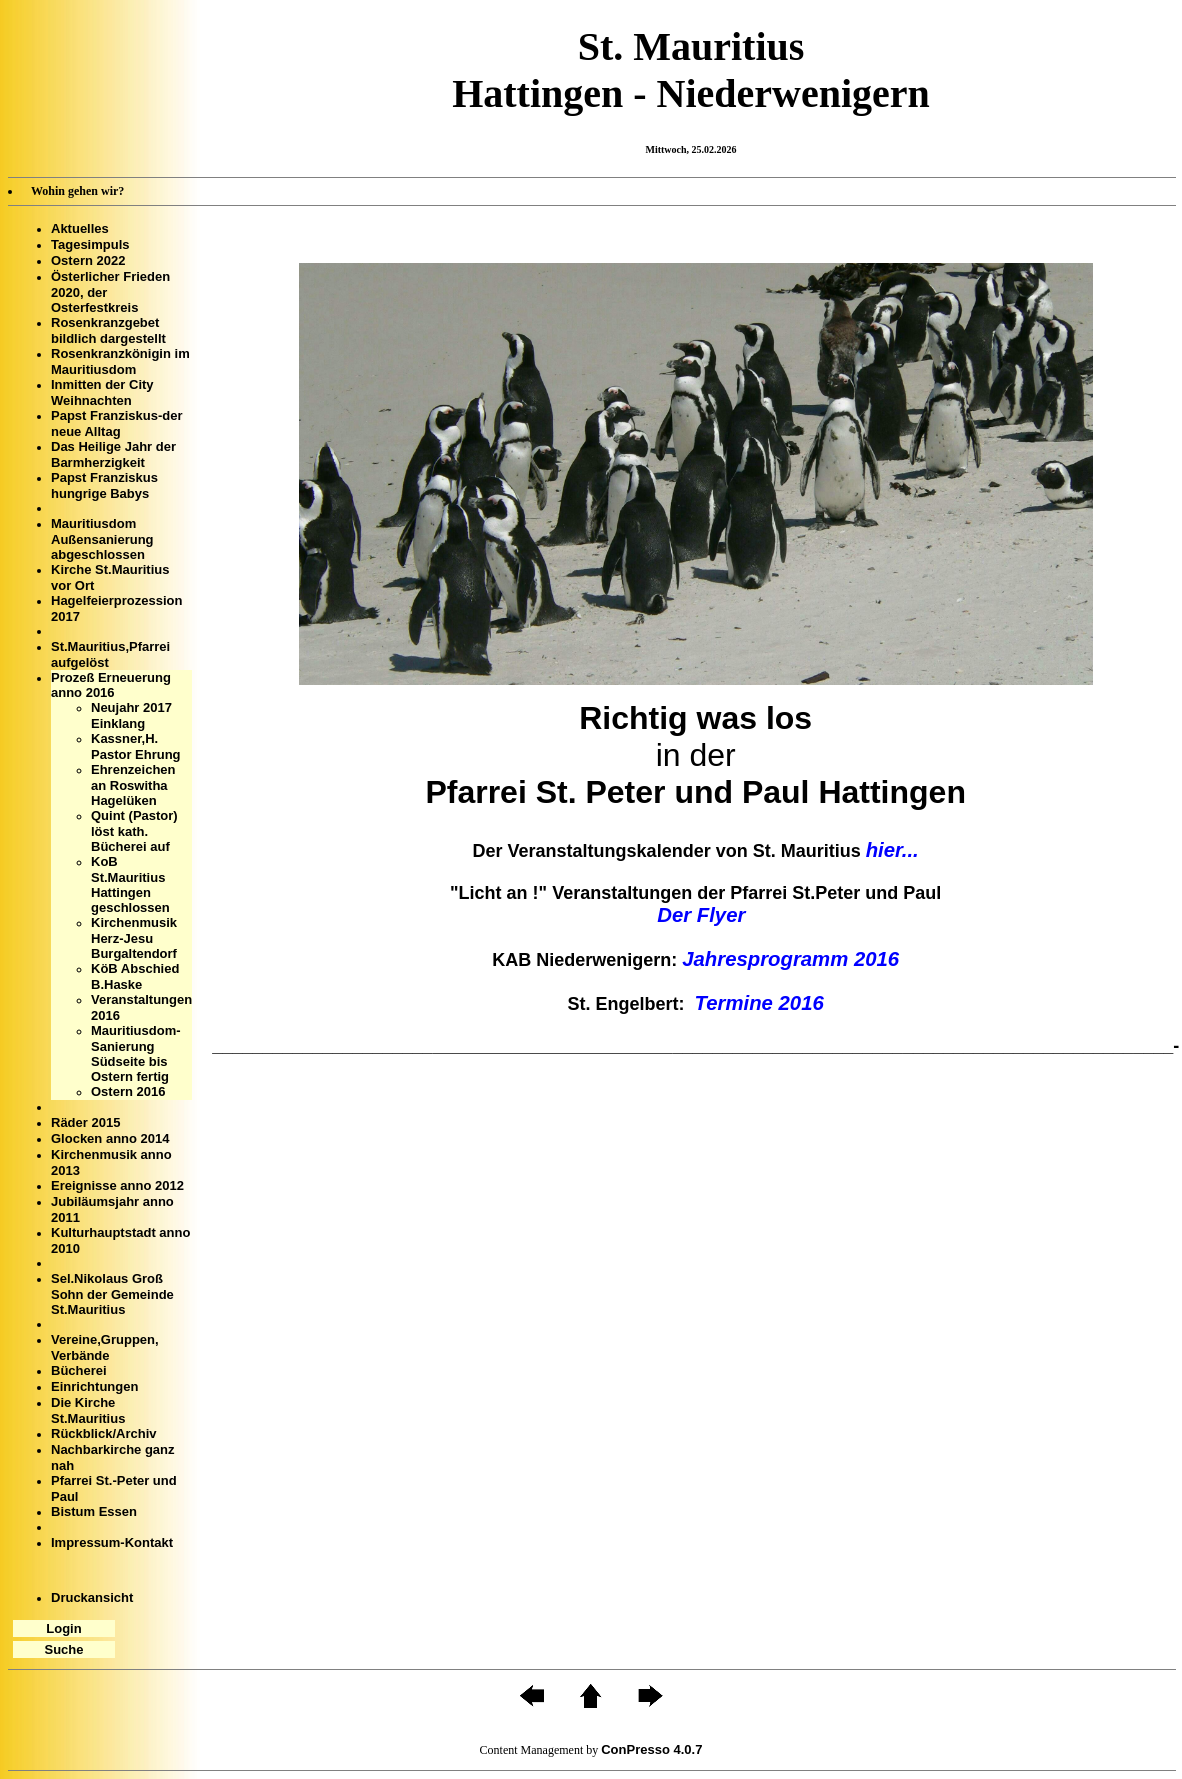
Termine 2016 (759, 1003)
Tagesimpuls (90, 244)
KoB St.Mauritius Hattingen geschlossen (130, 884)
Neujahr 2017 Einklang (131, 715)
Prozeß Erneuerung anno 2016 (111, 685)
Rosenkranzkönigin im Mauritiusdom (120, 361)
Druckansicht (92, 1597)
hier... (892, 850)
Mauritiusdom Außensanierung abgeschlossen (102, 539)
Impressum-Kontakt (112, 1542)
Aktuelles (80, 228)
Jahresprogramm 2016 (790, 959)
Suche (63, 1649)
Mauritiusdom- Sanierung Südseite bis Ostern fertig (136, 1053)
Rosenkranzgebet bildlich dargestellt (108, 330)
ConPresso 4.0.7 (651, 1749)
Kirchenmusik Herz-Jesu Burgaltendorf (134, 938)
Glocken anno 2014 (110, 1138)
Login (63, 1628)
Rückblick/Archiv (104, 1433)
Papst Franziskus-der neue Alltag (117, 423)
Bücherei (79, 1370)
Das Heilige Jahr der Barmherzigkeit (113, 454)
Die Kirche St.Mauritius (88, 1410)
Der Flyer (695, 915)
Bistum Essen (94, 1511)
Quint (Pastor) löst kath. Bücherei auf (134, 831)
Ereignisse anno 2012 (117, 1185)
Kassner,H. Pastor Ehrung (136, 746)
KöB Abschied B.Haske (135, 976)
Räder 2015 (85, 1122)
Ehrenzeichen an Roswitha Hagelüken (133, 785)
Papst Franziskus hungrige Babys (104, 485)
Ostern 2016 (128, 1091)
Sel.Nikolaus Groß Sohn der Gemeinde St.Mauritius (112, 1294)
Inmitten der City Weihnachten (102, 392)
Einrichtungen (94, 1386)
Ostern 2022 (88, 260)
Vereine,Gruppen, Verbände (105, 1347)
